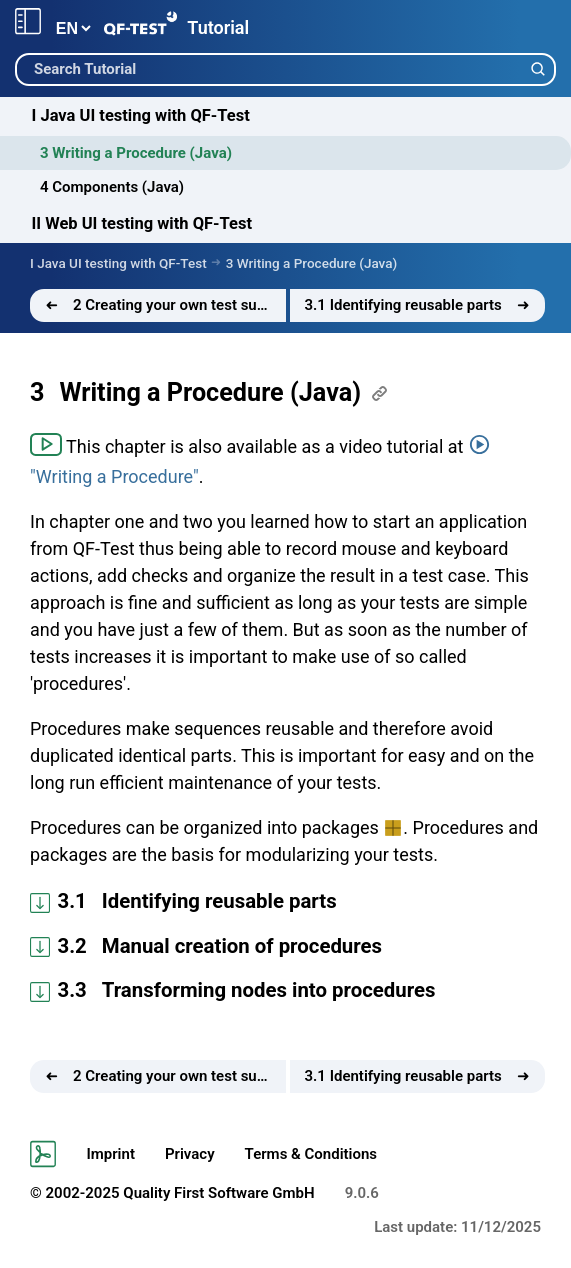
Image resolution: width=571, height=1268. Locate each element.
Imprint (110, 1154)
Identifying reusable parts (219, 901)
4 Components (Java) (112, 187)
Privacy (190, 1154)
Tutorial (218, 27)
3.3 (72, 990)
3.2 (72, 946)
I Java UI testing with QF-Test (141, 115)
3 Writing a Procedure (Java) (136, 153)
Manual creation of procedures (242, 946)
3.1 (72, 901)
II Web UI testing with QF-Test (142, 223)
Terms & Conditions (311, 1154)
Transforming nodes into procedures (269, 990)
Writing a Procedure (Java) (210, 392)
